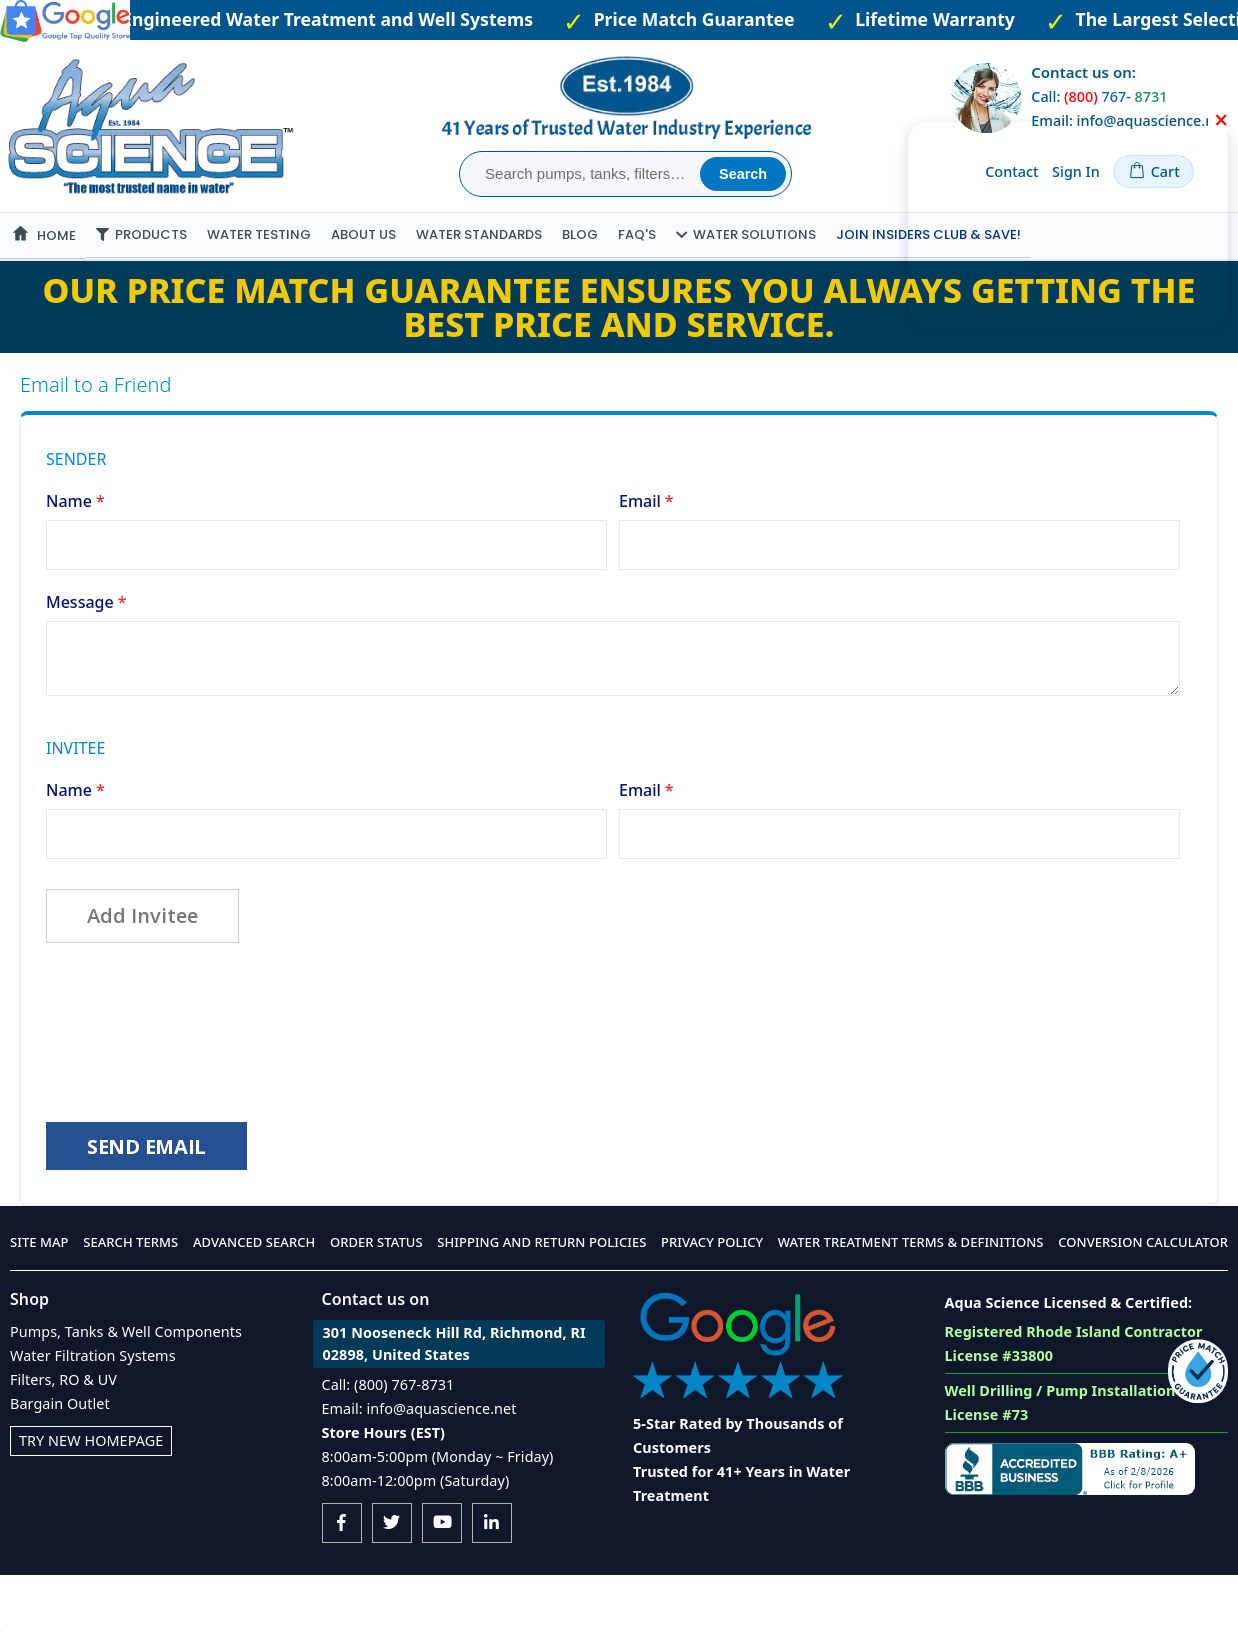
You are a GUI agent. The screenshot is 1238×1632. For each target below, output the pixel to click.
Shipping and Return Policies (541, 1299)
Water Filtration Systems (93, 1412)
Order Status (376, 1299)
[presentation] (198, 1076)
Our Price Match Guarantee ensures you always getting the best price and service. (619, 353)
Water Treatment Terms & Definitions (911, 1299)
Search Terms (130, 1299)
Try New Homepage (91, 1497)
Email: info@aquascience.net (419, 1465)
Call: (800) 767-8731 (388, 1441)
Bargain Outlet (60, 1460)
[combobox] (582, 174)
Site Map (39, 1299)
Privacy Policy (712, 1299)
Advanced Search (254, 1299)
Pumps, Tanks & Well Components (126, 1388)
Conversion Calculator (1143, 1299)
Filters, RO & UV (63, 1436)
